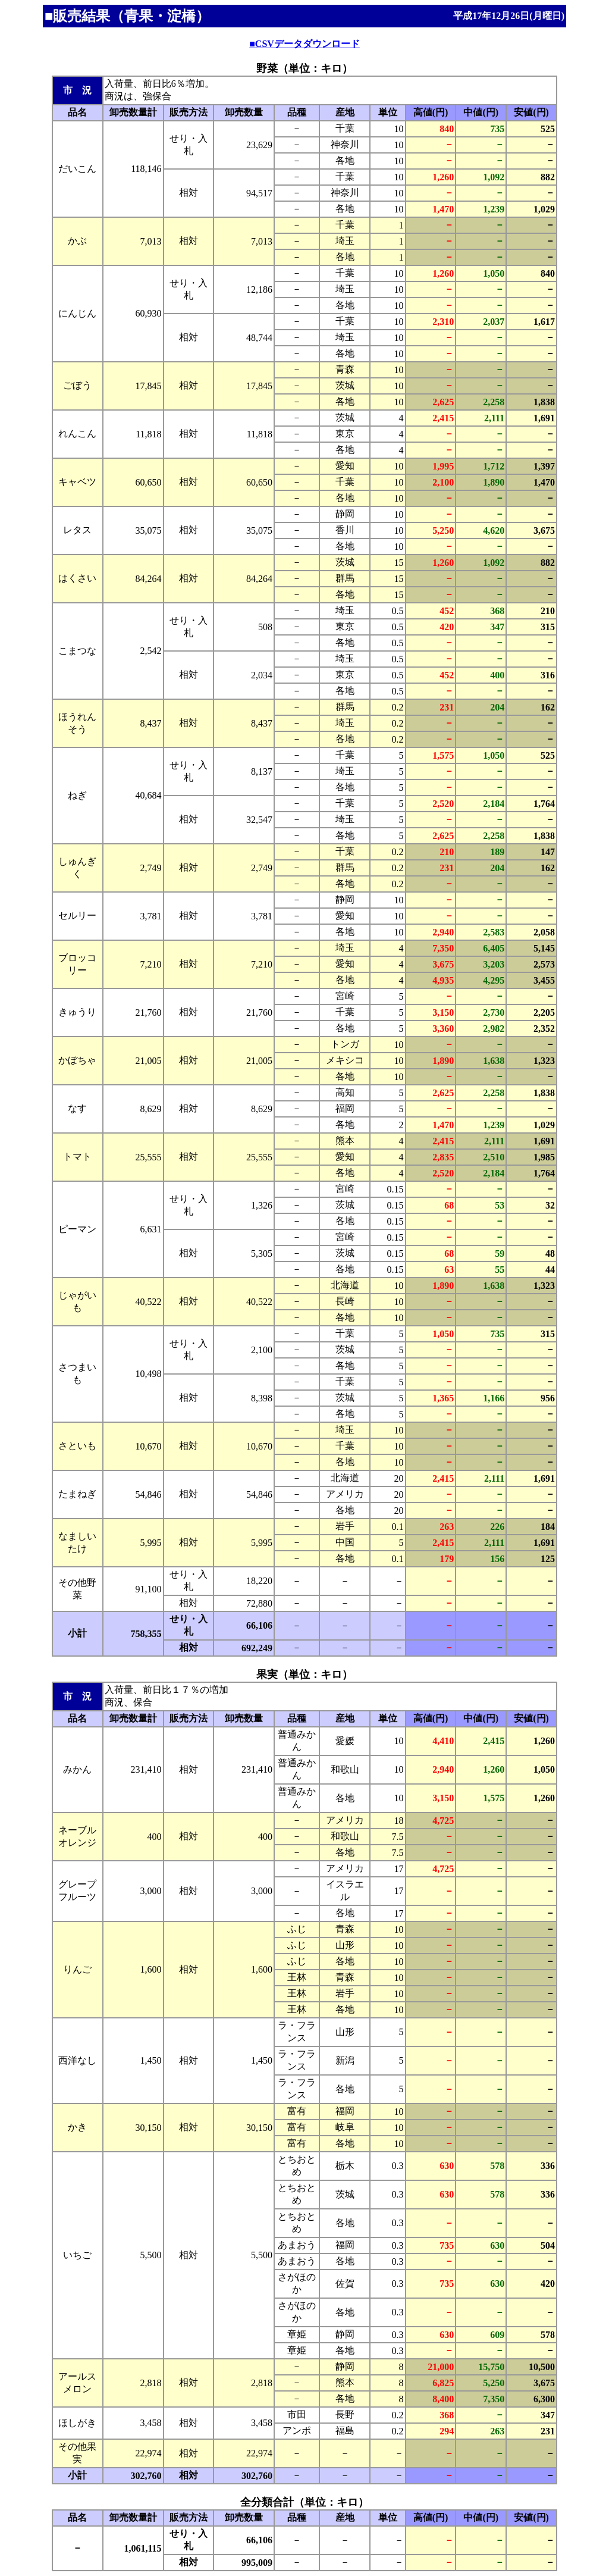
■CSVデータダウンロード (304, 44)
